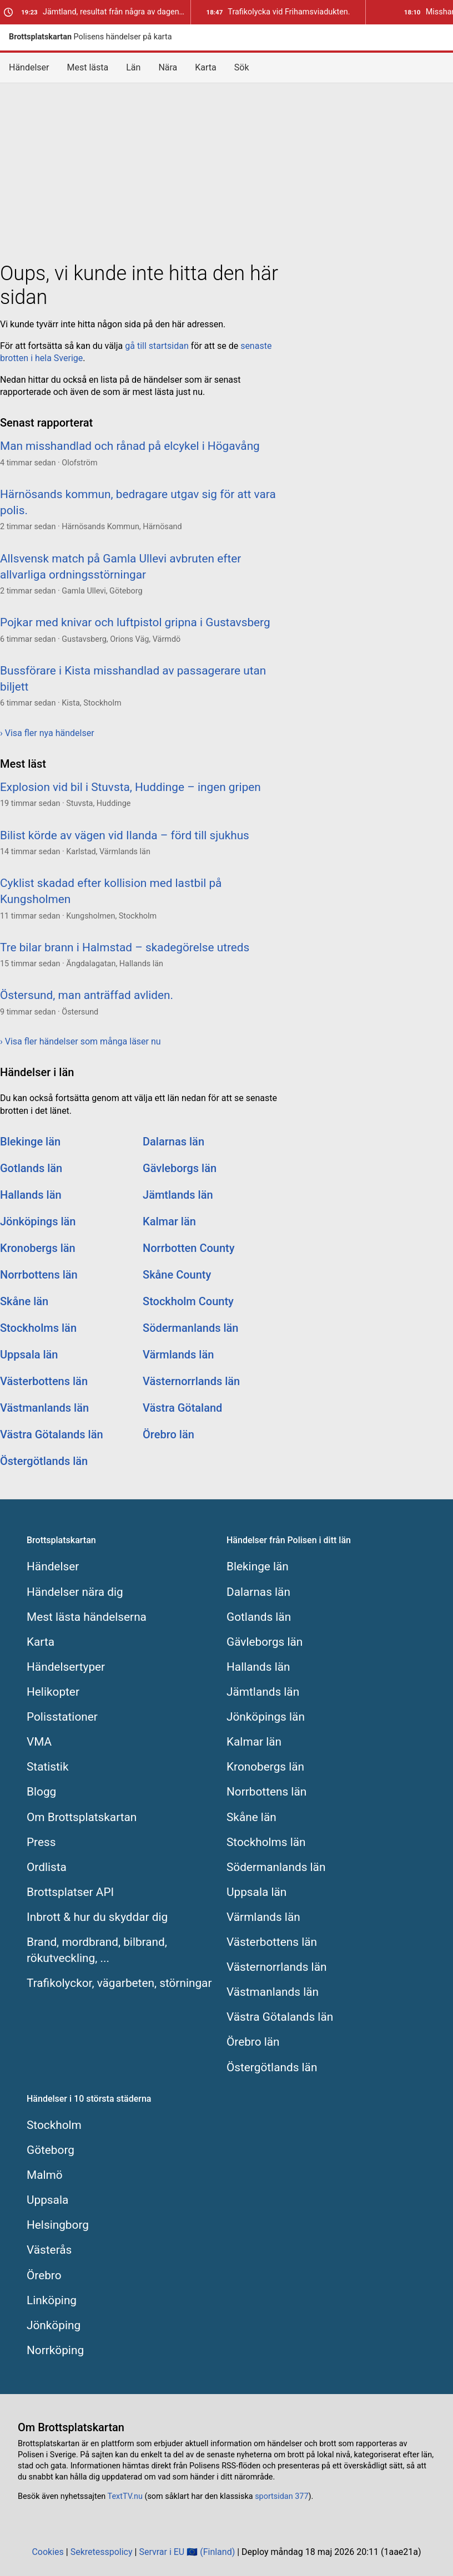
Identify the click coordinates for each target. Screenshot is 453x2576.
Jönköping (53, 2325)
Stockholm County (188, 1301)
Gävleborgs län (180, 1168)
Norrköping (55, 2350)
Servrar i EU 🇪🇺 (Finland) (187, 2552)
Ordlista (47, 1867)
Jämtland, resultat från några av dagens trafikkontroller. (106, 12)
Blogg (41, 1791)
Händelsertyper (66, 1667)
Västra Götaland (182, 1407)
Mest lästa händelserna (87, 1617)
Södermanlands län (190, 1328)
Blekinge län (30, 1141)
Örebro (44, 2275)
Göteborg (50, 2150)
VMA (39, 1741)
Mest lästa (88, 67)
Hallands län (31, 1194)
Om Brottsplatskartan (82, 1817)
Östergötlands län (44, 1461)
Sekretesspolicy (102, 2552)
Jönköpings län (38, 1221)
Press (41, 1842)
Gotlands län (31, 1168)
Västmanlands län (44, 1407)
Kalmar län (169, 1221)
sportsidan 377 (281, 2496)
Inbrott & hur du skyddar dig (97, 1917)
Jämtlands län (178, 1194)
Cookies (47, 2552)
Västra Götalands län (51, 1434)
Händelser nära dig (75, 1592)
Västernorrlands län (191, 1381)
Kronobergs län (38, 1248)
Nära (167, 67)
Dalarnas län (173, 1141)
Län (133, 67)
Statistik (47, 1766)
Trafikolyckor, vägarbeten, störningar (119, 1983)
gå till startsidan (156, 346)
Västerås (49, 2249)
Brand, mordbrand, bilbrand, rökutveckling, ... (97, 1950)
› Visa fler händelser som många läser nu (80, 1041)
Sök (241, 67)
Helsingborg (58, 2225)
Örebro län (168, 1434)
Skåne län (24, 1301)
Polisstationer (62, 1716)
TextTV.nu (125, 2496)
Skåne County (177, 1274)
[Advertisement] (226, 169)
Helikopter (53, 1691)
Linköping (52, 2300)
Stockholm (54, 2125)
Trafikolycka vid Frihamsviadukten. (278, 12)
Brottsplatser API (70, 1892)
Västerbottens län (44, 1381)
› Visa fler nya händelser (47, 733)
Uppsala (47, 2200)
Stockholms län (38, 1328)
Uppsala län (29, 1354)
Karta (206, 67)
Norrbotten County (189, 1248)
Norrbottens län (39, 1274)
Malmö (45, 2175)
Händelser (29, 67)
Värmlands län (178, 1354)
